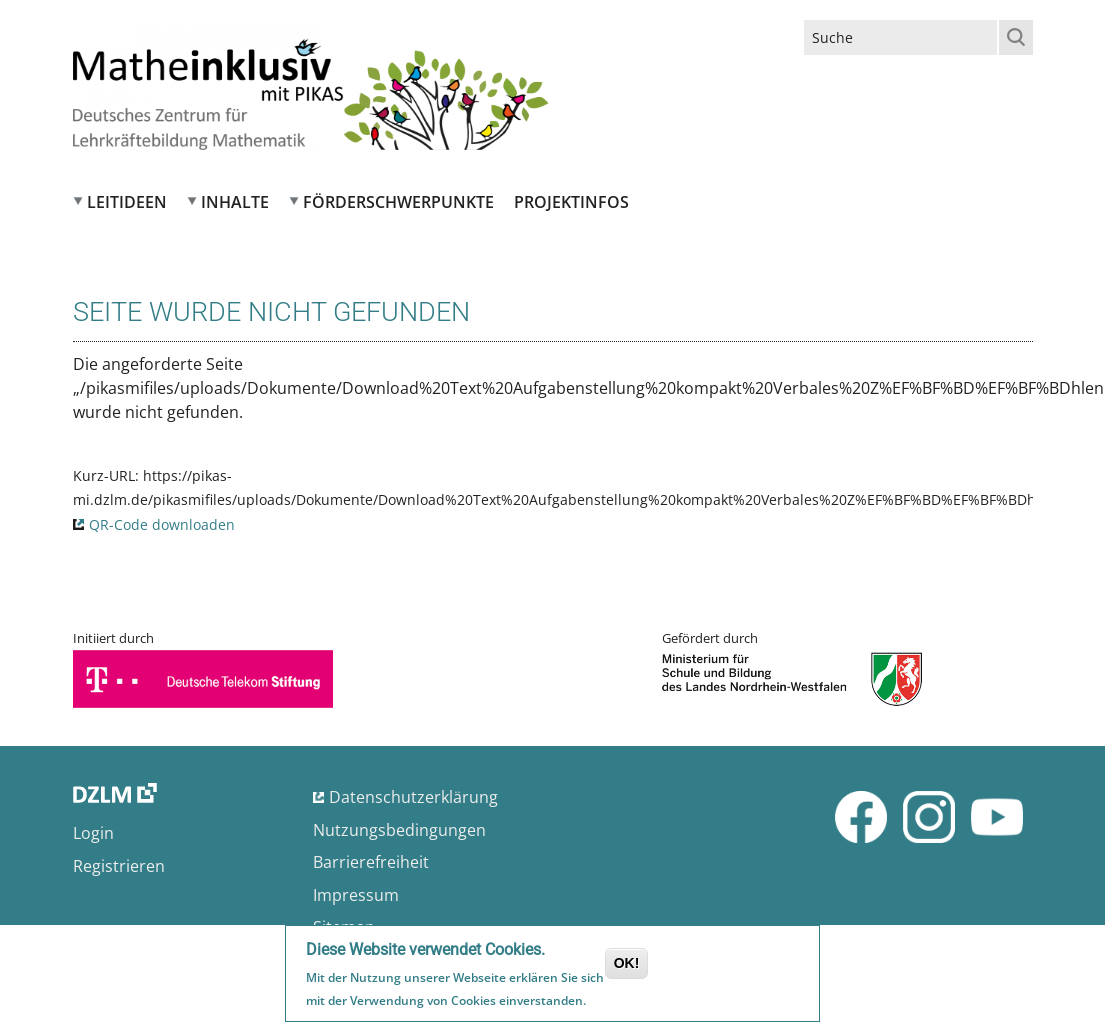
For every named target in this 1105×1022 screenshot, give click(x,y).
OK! (627, 966)
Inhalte (235, 202)
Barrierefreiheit (371, 862)
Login (93, 833)
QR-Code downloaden (162, 524)
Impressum (356, 895)
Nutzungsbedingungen (399, 830)
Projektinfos (571, 202)
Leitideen (127, 202)
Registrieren (119, 866)
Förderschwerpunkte (398, 202)
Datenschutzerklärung (413, 797)
